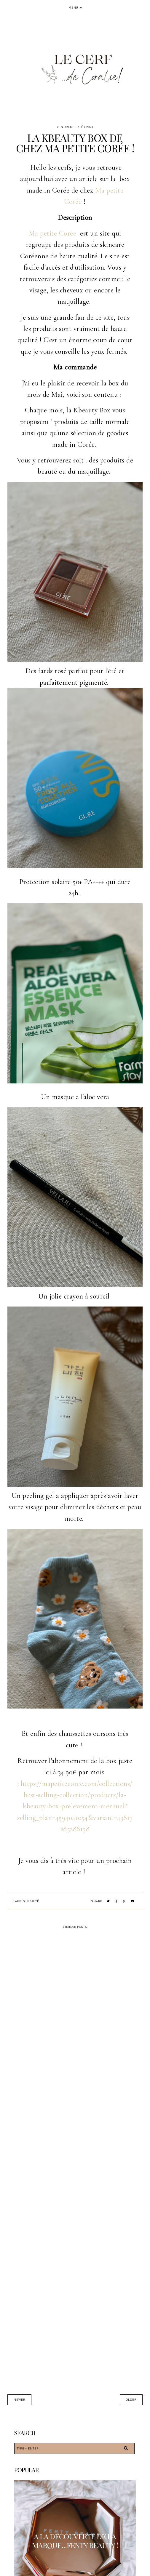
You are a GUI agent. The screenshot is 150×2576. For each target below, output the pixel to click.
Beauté (33, 1901)
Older (131, 2400)
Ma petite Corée (52, 233)
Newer (19, 2400)
